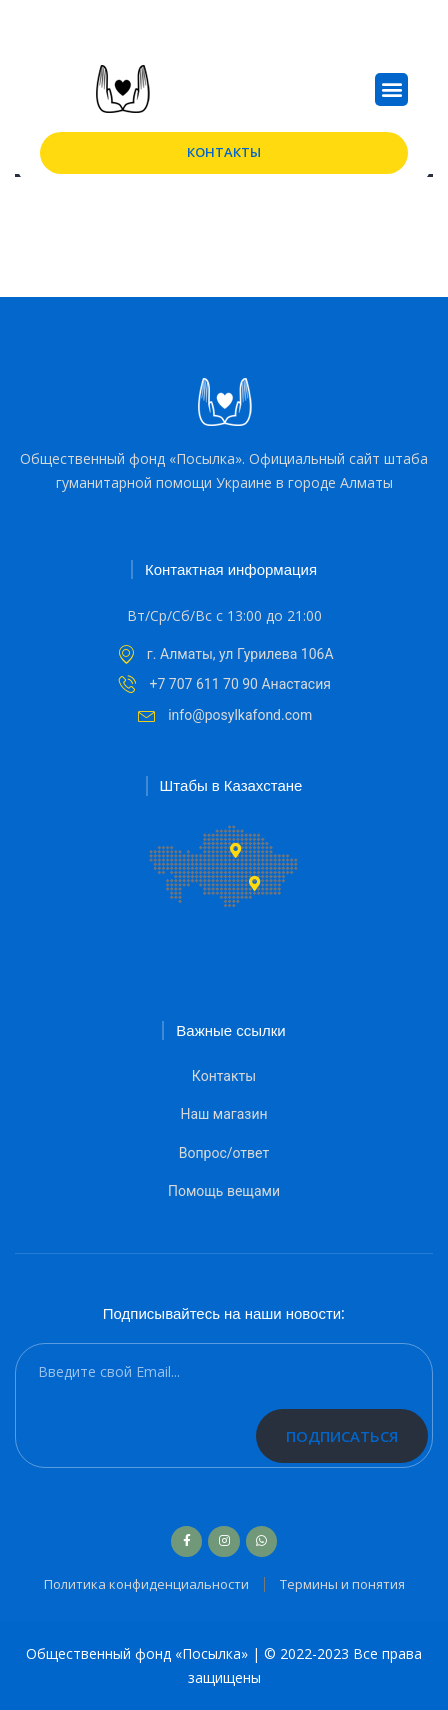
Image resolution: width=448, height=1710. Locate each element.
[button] (391, 89)
